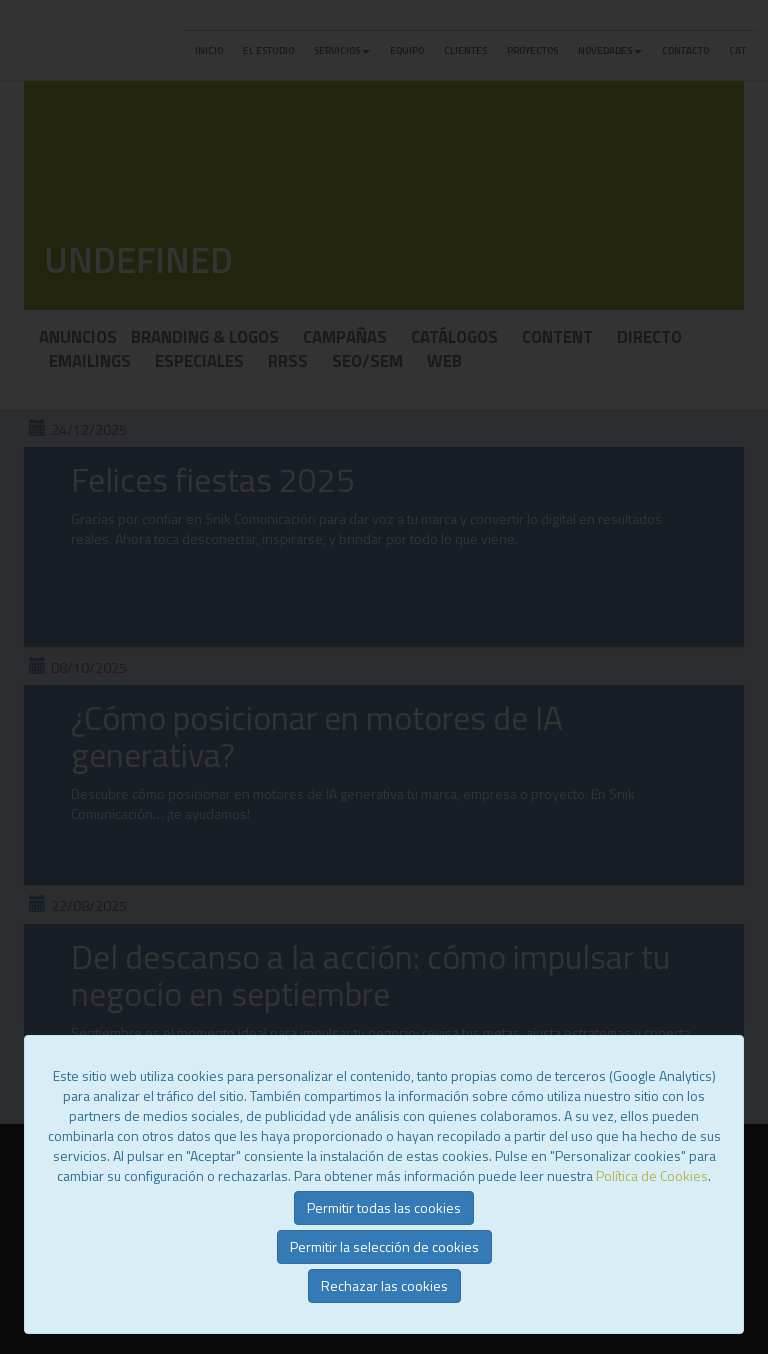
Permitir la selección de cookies (384, 1246)
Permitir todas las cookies (384, 1207)
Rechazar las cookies (384, 1285)
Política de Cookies (652, 1175)
